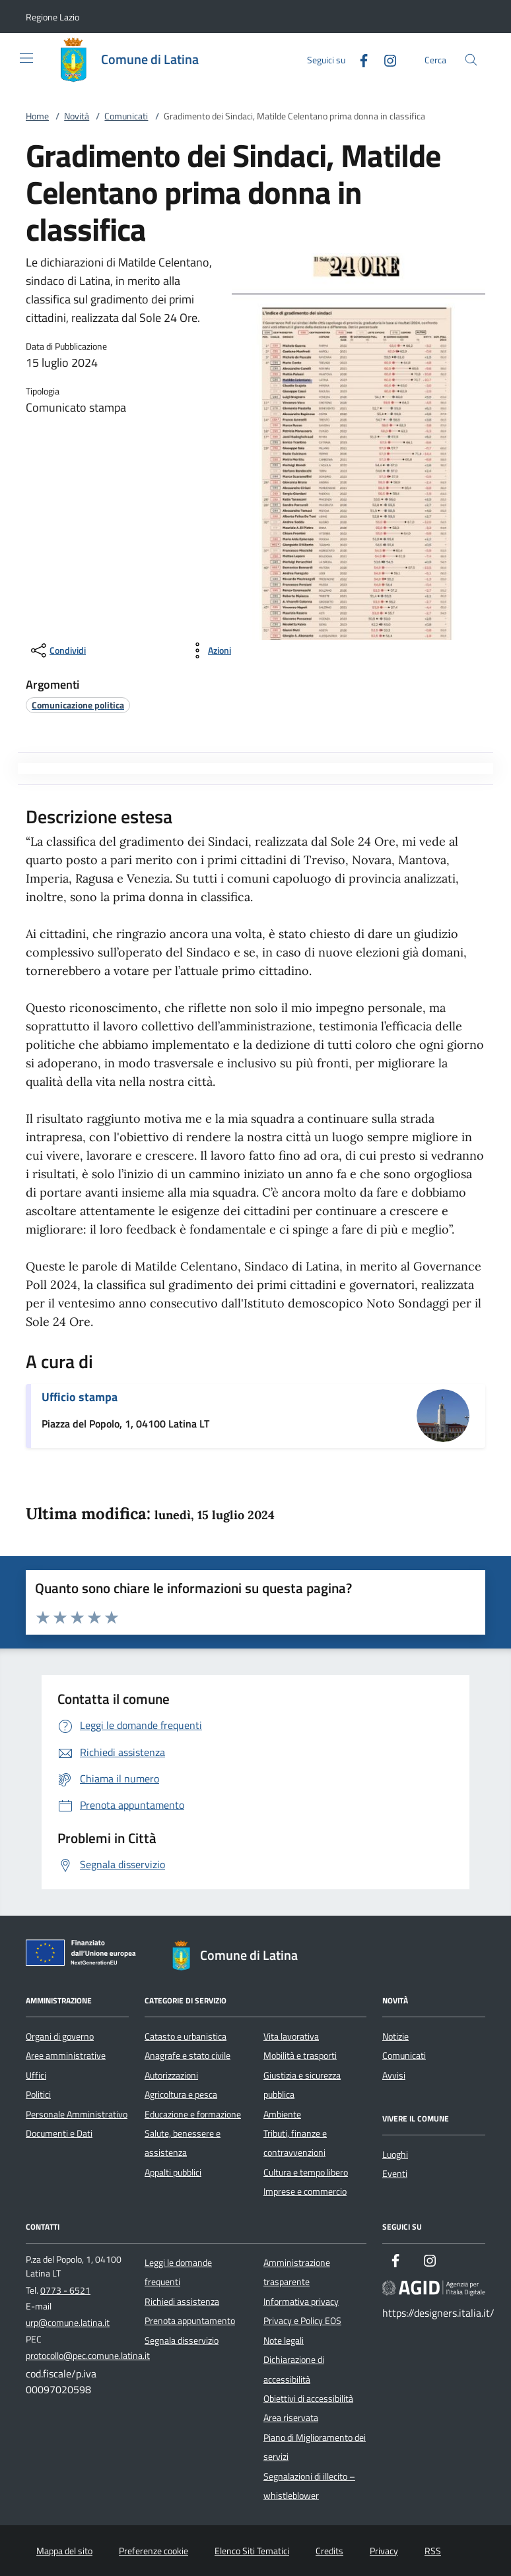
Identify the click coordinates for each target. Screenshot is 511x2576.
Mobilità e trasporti (300, 2055)
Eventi (394, 2173)
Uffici (36, 2075)
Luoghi (395, 2154)
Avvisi (393, 2075)
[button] (52, 17)
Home (37, 116)
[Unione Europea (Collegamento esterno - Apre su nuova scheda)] (84, 1955)
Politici (38, 2094)
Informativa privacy (301, 2301)
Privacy (384, 2551)
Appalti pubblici (173, 2172)
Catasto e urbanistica (185, 2036)
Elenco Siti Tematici (252, 2551)
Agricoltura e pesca (181, 2094)
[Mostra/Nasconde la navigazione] (26, 58)
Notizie (395, 2036)
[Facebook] (358, 59)
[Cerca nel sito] (471, 60)
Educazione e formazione (193, 2114)
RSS (433, 2551)
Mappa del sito (64, 2551)
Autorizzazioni (171, 2075)
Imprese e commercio (305, 2191)
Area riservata (290, 2417)
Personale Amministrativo (76, 2114)
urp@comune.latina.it (68, 2322)
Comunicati (126, 116)
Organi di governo (60, 2036)
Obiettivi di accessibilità (308, 2398)
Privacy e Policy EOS (302, 2320)
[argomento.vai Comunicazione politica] (78, 704)
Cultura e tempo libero (305, 2172)
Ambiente (282, 2114)
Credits (329, 2551)
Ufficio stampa (80, 1397)
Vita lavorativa (291, 2036)
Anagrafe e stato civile (187, 2055)
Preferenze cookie (153, 2551)
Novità (76, 116)
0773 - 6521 (65, 2290)
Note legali (283, 2340)
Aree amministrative (66, 2055)
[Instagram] (385, 59)
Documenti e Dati (59, 2133)
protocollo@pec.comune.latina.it (88, 2355)
